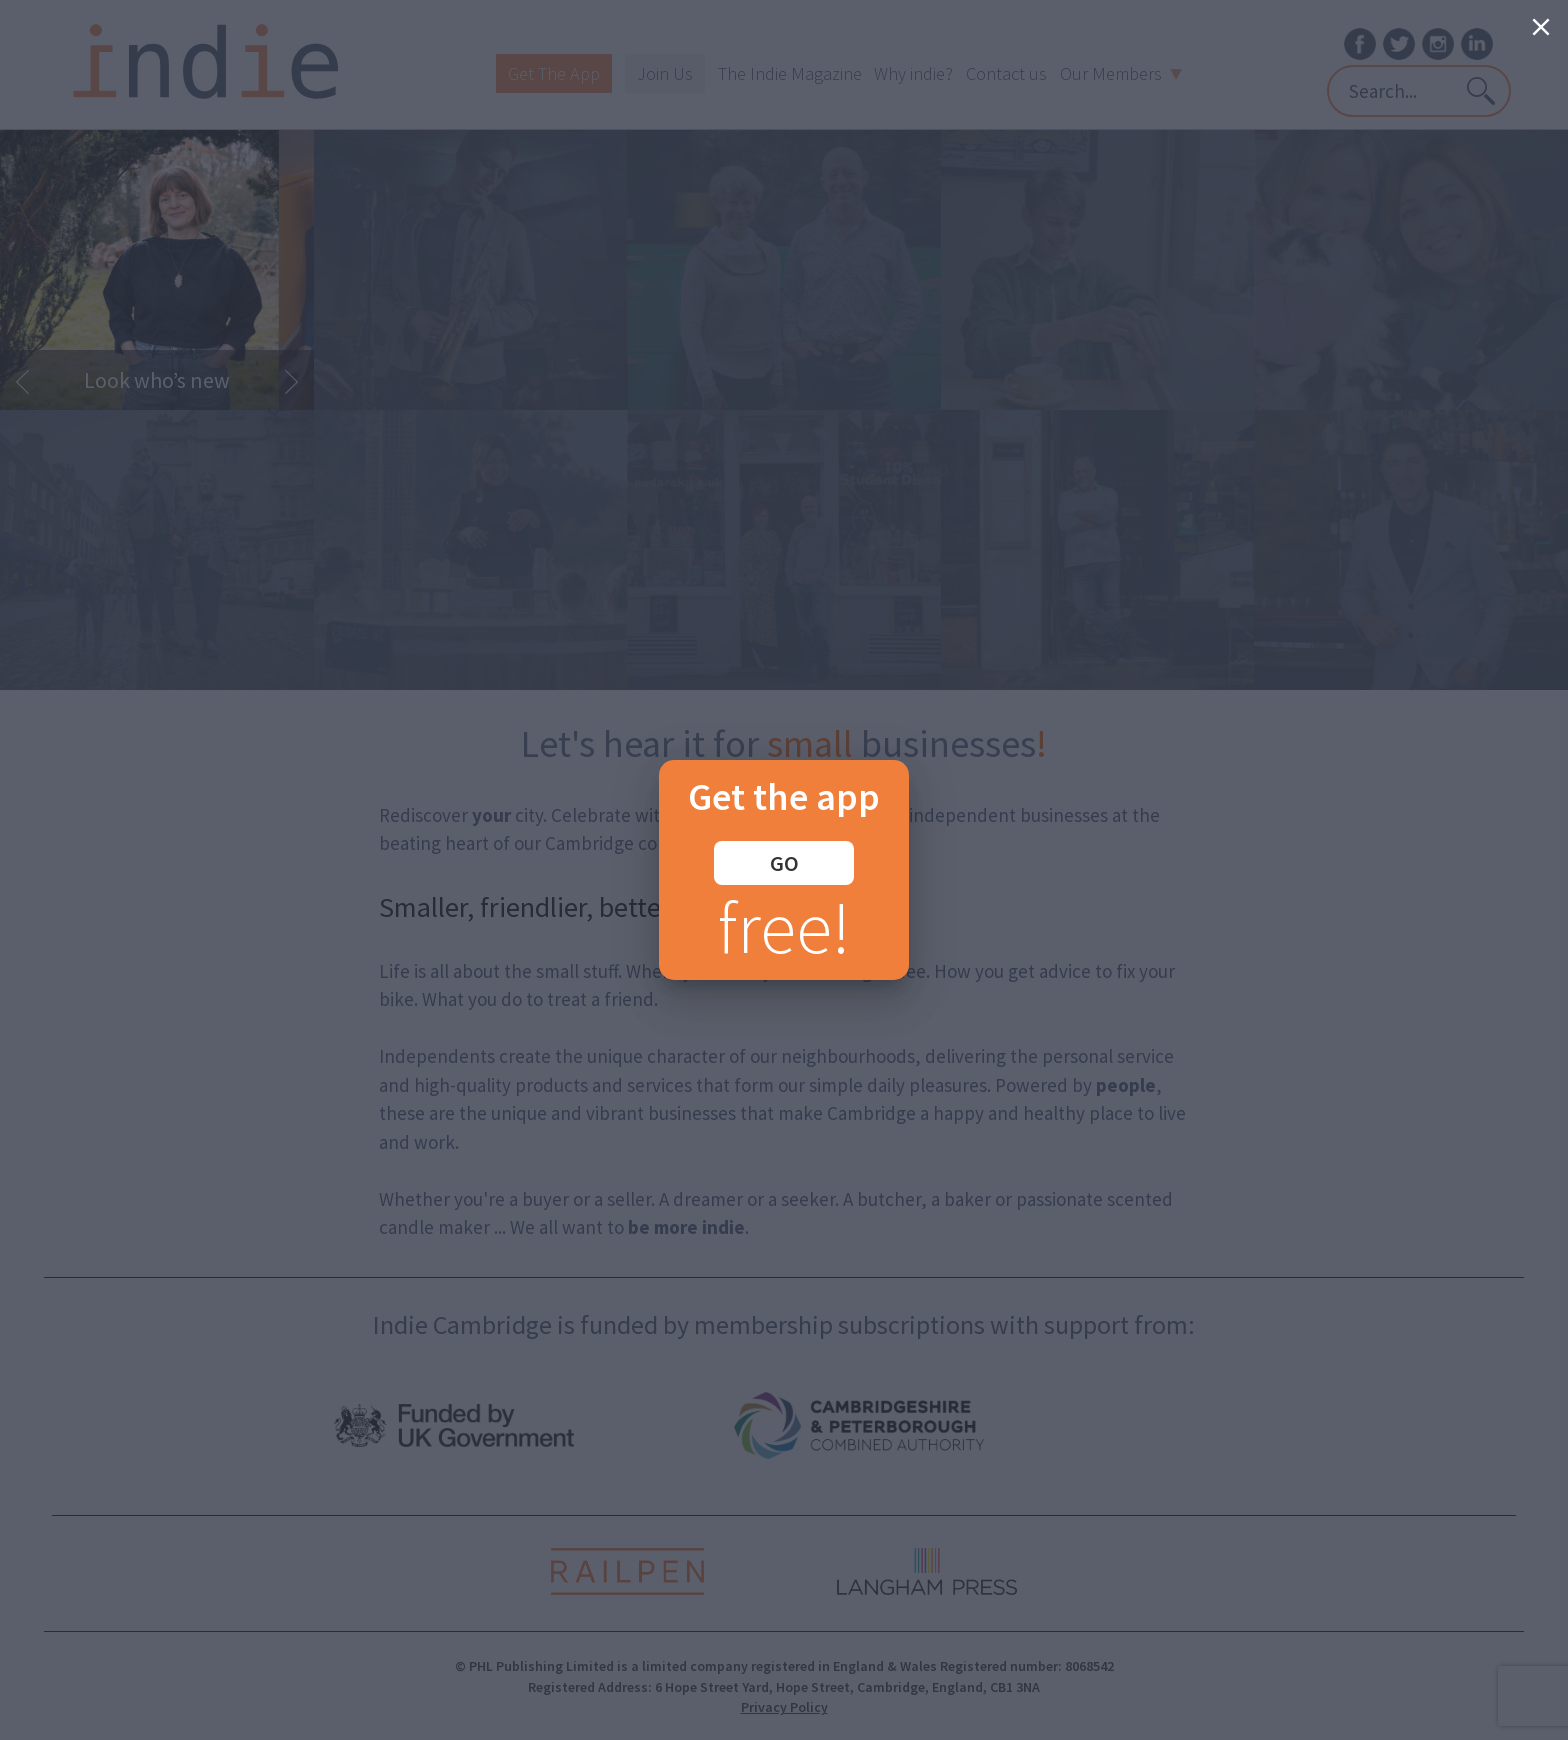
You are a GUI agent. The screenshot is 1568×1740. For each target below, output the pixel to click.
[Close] (1541, 27)
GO (784, 863)
